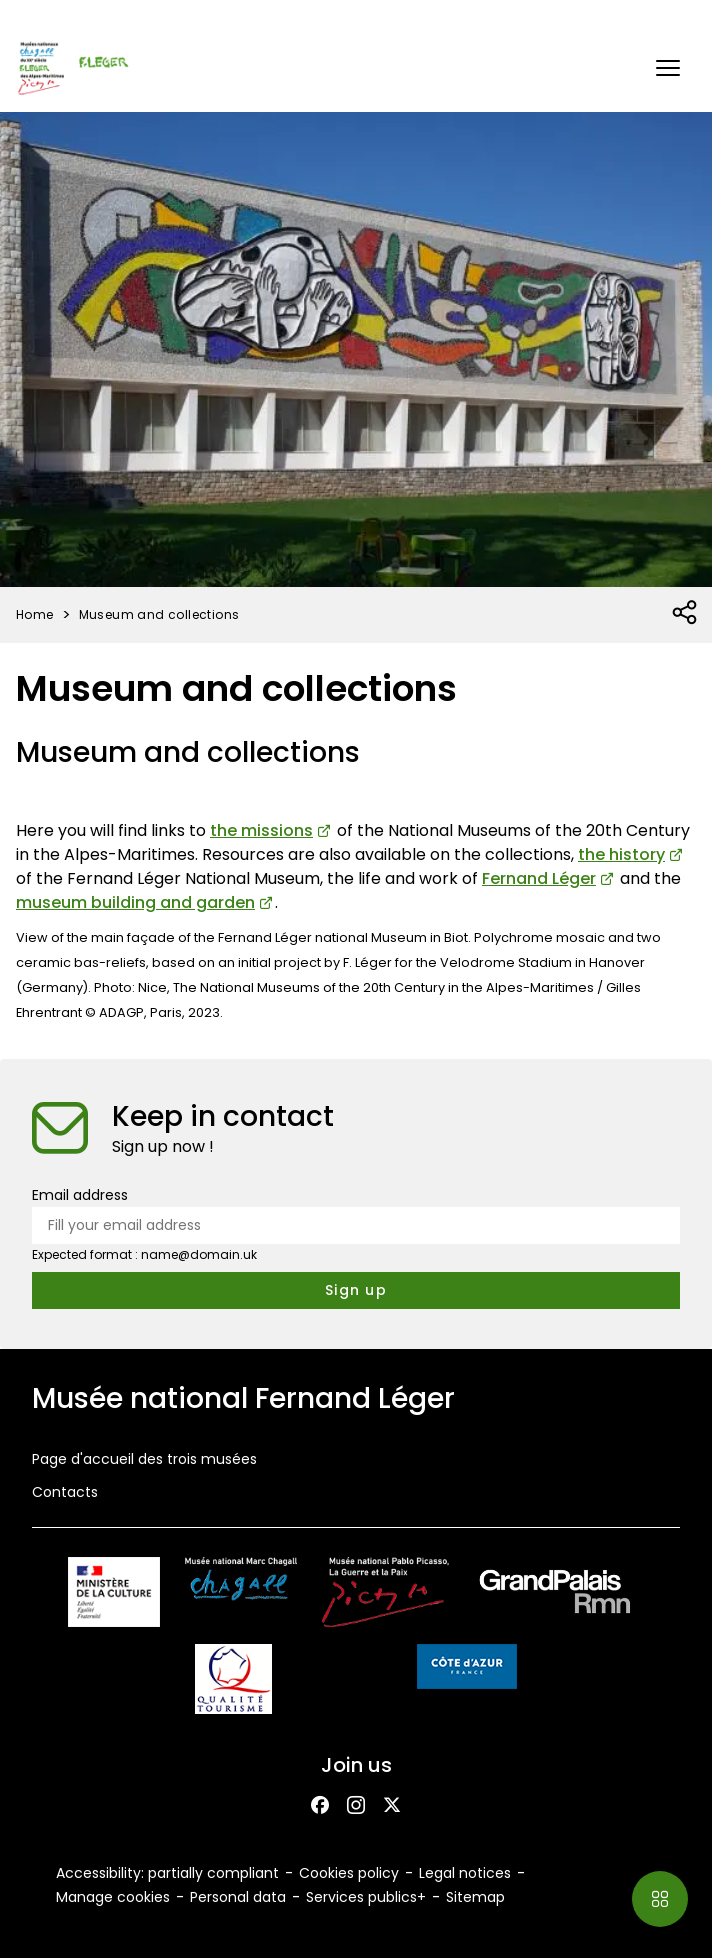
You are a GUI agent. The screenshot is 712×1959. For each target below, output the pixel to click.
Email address (80, 1195)
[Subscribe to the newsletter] (356, 1290)
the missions (261, 830)
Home (35, 614)
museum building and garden (135, 902)
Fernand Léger (539, 878)
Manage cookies (113, 1897)
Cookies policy (349, 1873)
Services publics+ (366, 1897)
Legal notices (465, 1873)
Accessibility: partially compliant (167, 1873)
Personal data (238, 1897)
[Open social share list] (685, 613)
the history (621, 854)
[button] (668, 68)
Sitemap (475, 1897)
